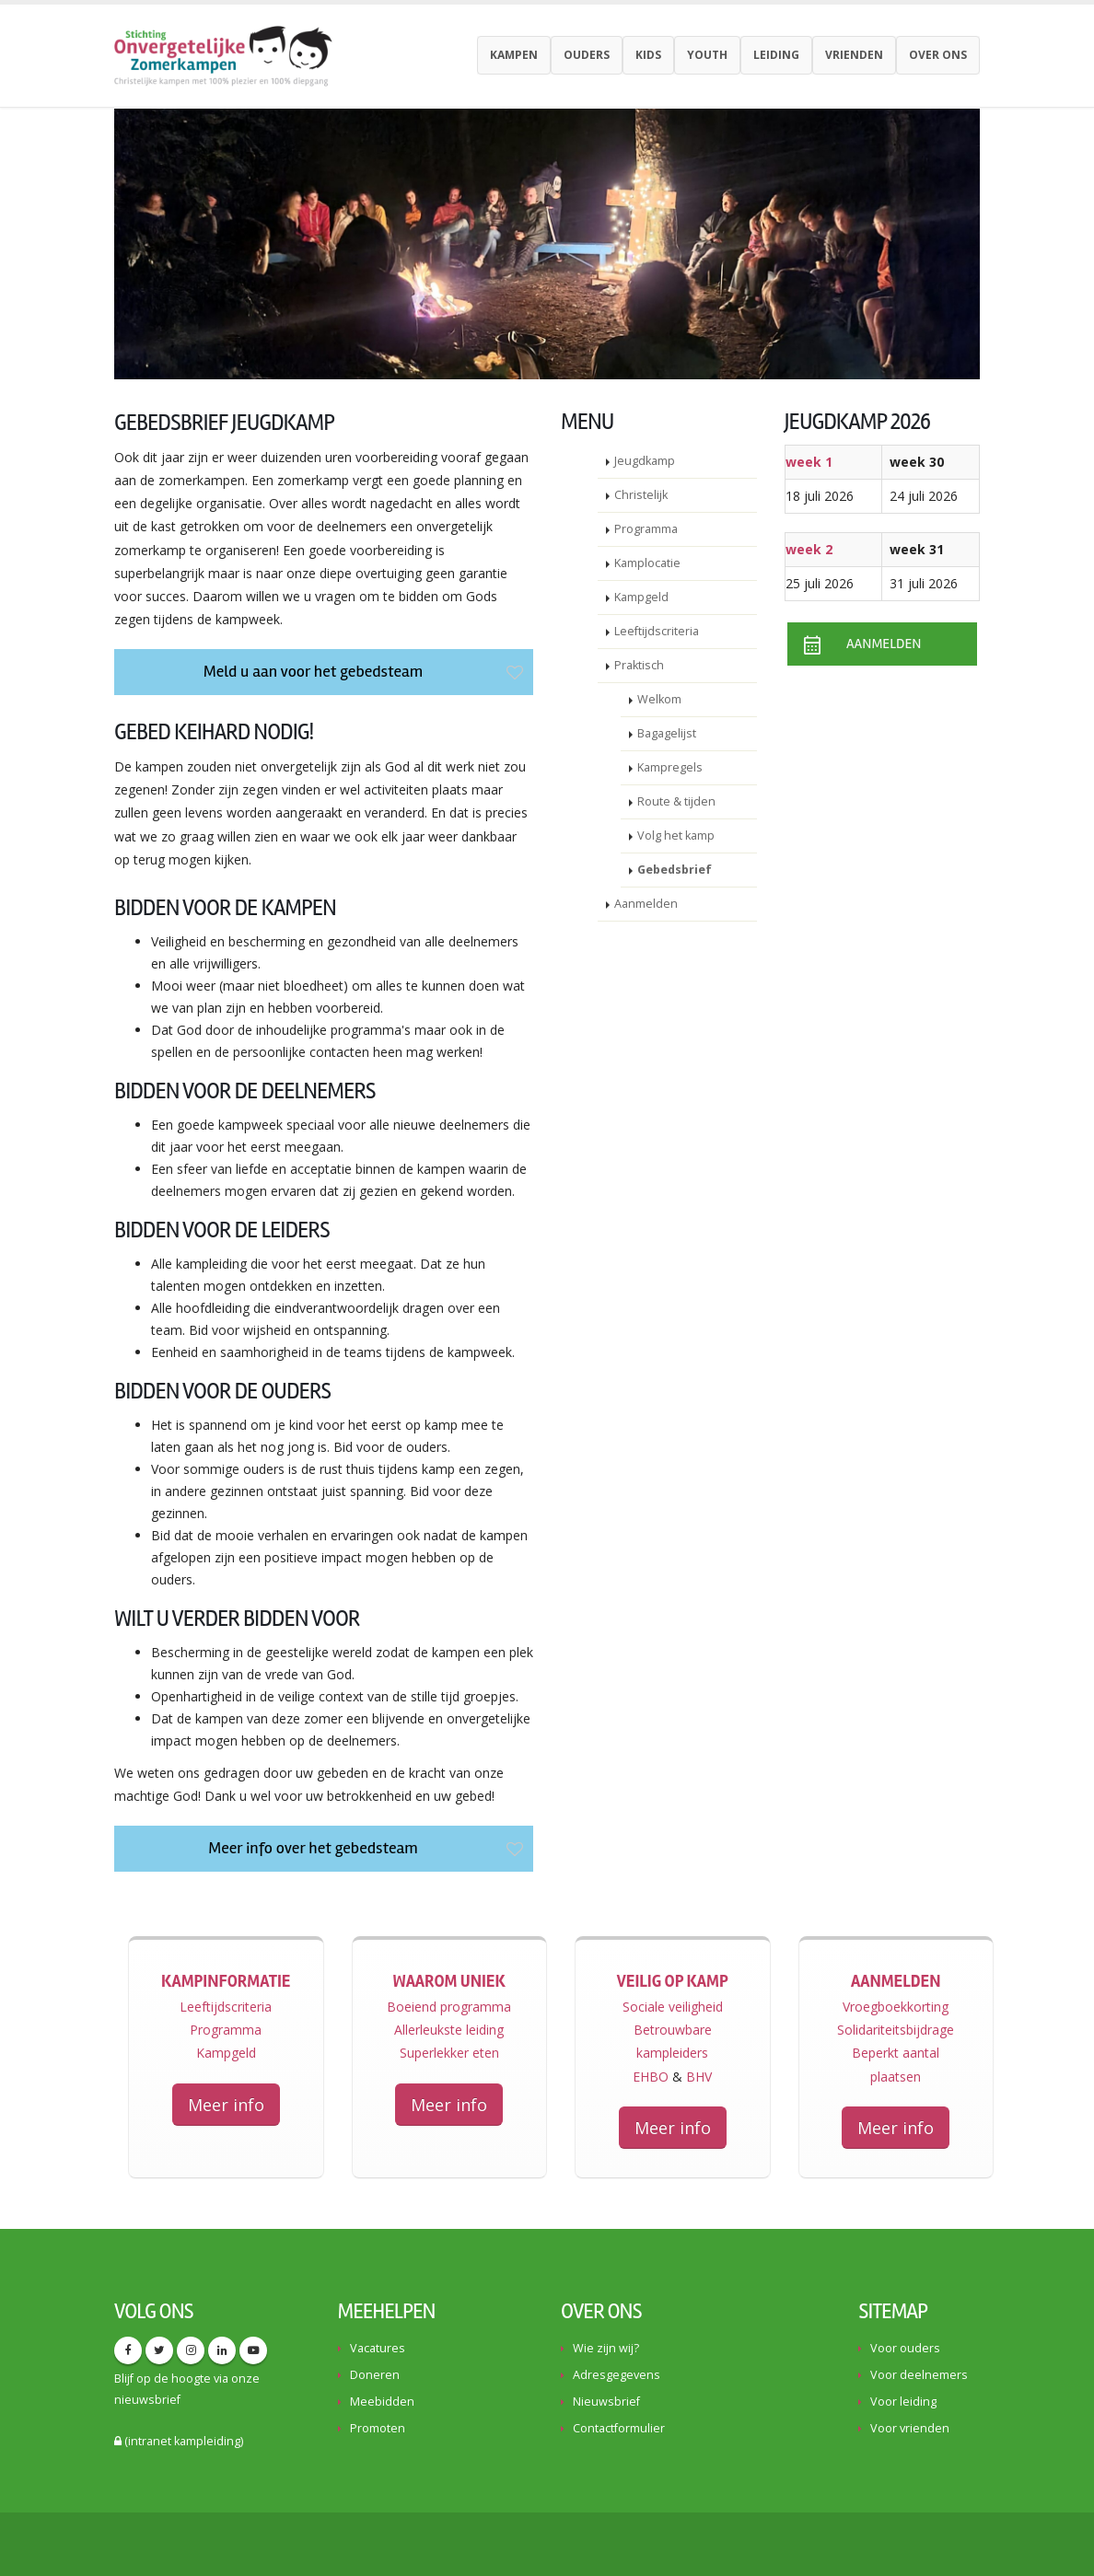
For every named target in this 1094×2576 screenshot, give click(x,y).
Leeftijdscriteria (656, 631)
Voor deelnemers (919, 2375)
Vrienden (854, 55)
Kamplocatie (647, 563)
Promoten (377, 2428)
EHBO (651, 2076)
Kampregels (670, 767)
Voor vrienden (909, 2428)
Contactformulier (619, 2428)
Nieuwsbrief (606, 2401)
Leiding (776, 55)
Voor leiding (903, 2401)
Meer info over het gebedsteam (368, 1848)
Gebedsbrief (674, 869)
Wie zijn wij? (606, 2348)
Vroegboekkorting (896, 2006)
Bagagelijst (666, 733)
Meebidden (382, 2401)
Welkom (659, 699)
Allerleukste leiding (449, 2029)
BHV (699, 2076)
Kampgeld (641, 597)
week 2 (809, 549)
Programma (646, 529)
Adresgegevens (616, 2375)
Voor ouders (905, 2348)
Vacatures (377, 2348)
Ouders (587, 55)
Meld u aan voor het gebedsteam (366, 671)
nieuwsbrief (147, 2400)
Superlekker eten (449, 2052)
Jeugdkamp (644, 461)
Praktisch (639, 665)
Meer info (226, 2105)
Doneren (375, 2375)
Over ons (938, 55)
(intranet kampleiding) (178, 2441)
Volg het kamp (676, 835)
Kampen (514, 55)
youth (707, 55)
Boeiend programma (449, 2006)
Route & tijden (676, 801)
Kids (648, 55)
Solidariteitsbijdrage (895, 2029)
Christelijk (641, 495)
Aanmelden (646, 903)
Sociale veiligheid (673, 2006)
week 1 (809, 461)
